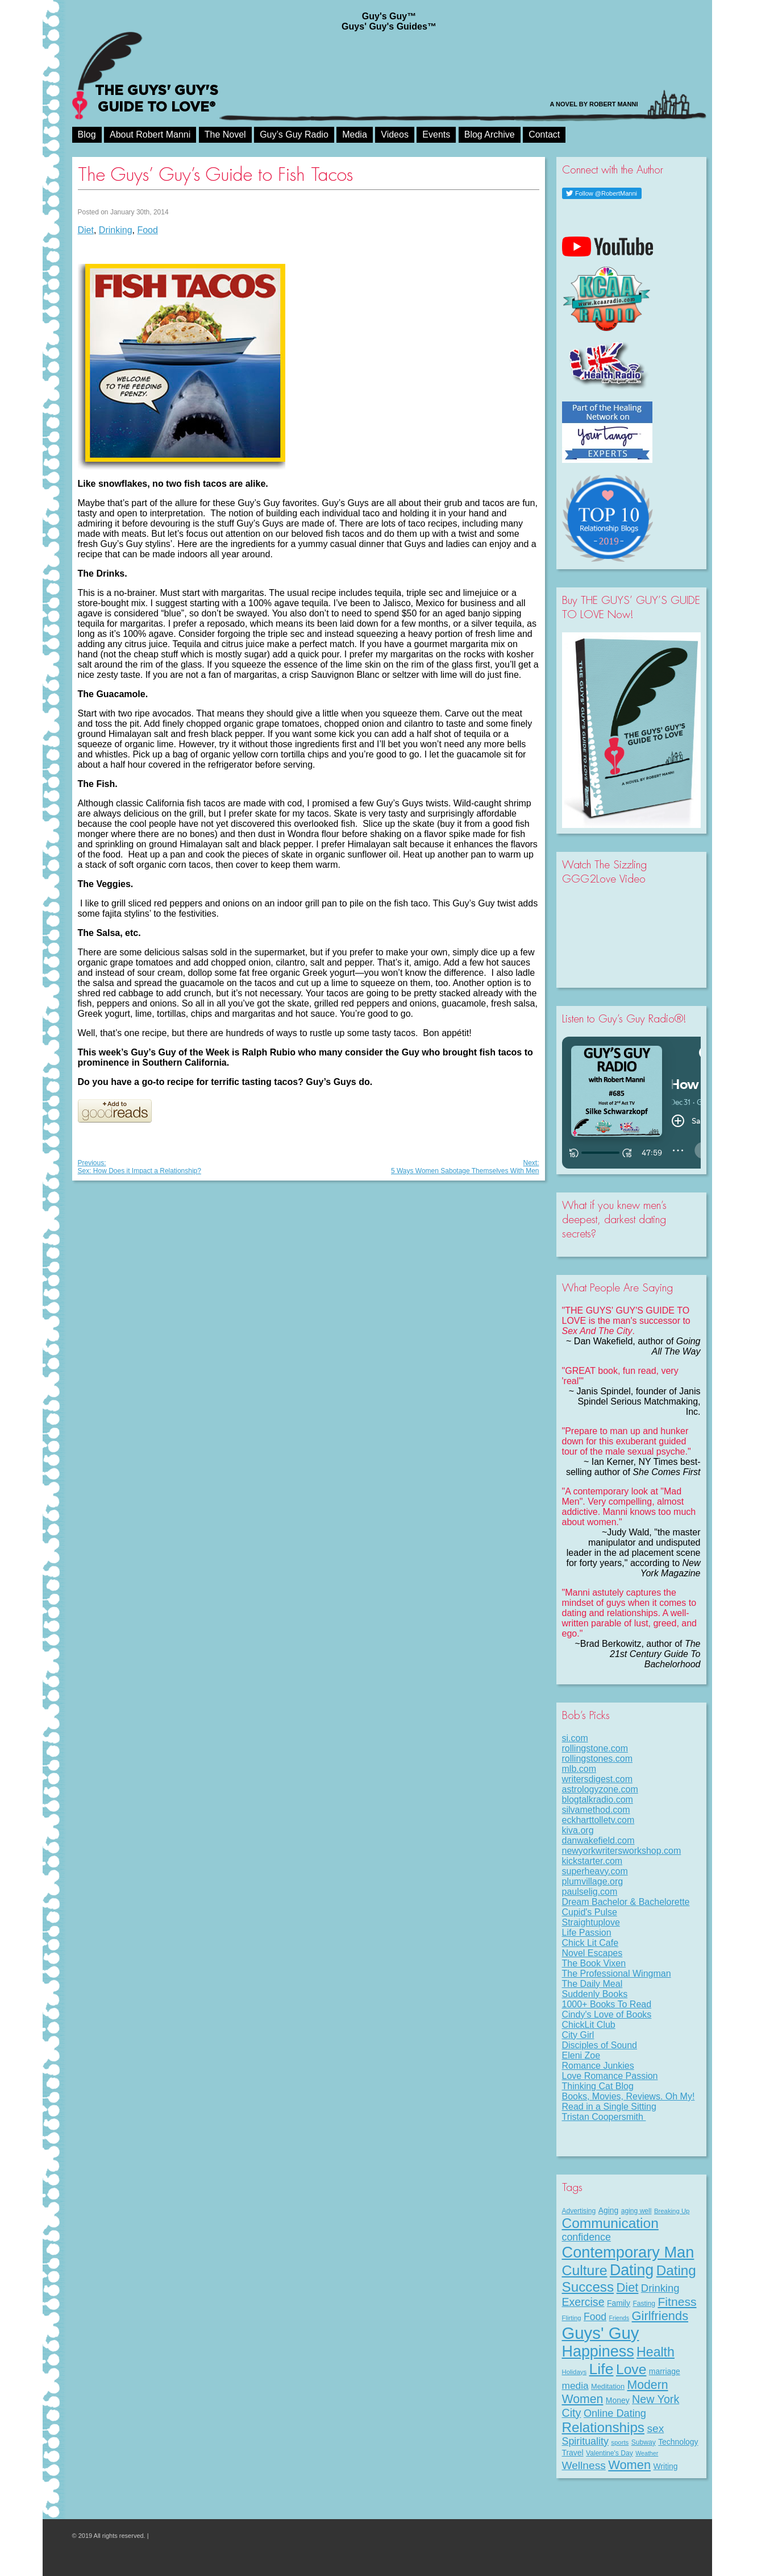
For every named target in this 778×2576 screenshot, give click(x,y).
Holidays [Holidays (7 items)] (574, 2371)
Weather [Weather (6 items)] (646, 2453)
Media (354, 134)
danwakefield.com (598, 1840)
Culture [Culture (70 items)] (585, 2270)
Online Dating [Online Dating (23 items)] (615, 2413)
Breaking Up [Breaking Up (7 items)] (672, 2211)
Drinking (115, 230)
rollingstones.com (597, 1758)
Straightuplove (591, 1922)
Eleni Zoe (581, 2055)
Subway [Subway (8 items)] (643, 2442)
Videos (395, 134)
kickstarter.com (592, 1861)
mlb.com (579, 1769)
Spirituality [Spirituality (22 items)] (585, 2441)
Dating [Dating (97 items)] (632, 2270)
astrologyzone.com (600, 1789)
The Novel (225, 134)
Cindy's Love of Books (607, 2014)
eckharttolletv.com (598, 1820)
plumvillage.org (592, 1881)
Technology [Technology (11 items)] (678, 2441)
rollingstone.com (595, 1748)
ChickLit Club (588, 2025)
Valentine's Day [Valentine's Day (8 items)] (609, 2453)
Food (147, 230)
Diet (86, 230)
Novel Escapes (592, 1953)
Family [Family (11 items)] (618, 2303)
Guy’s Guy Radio (294, 134)
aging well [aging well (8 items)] (636, 2211)
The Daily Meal (592, 1984)
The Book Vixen (594, 1963)
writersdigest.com (597, 1779)
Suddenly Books (595, 1994)
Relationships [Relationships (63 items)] (603, 2427)
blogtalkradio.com (597, 1799)
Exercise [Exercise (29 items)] (583, 2302)
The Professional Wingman (616, 1973)
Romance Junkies (598, 2065)
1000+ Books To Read (607, 2004)
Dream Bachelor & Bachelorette (626, 1902)
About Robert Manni (150, 134)
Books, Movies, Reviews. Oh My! (628, 2096)
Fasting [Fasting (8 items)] (644, 2304)
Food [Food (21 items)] (595, 2316)
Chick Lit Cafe (590, 1943)
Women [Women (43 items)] (629, 2465)
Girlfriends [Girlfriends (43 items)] (660, 2316)
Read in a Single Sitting (609, 2106)
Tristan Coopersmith (604, 2117)
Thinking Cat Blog (598, 2086)
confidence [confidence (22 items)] (586, 2237)
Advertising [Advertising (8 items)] (579, 2211)
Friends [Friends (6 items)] (619, 2317)
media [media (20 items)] (575, 2385)
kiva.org (578, 1830)
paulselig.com (590, 1891)
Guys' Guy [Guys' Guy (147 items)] (600, 2333)
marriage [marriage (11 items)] (664, 2371)
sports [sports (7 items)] (620, 2442)
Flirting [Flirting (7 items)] (571, 2317)
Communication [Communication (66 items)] (610, 2223)
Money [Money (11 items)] (618, 2400)
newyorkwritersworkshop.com (621, 1851)
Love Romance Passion (610, 2076)
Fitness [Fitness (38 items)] (677, 2301)
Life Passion (586, 1932)
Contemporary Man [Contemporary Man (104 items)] (628, 2252)
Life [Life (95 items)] (601, 2369)
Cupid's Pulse (589, 1912)
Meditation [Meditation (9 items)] (608, 2386)
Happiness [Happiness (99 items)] (598, 2351)
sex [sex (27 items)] (655, 2428)
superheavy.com (595, 1871)
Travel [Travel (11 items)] (573, 2452)
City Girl (578, 2035)
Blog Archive (489, 134)
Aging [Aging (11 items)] (608, 2210)
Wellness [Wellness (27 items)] (584, 2465)
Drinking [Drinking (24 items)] (660, 2288)
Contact (544, 134)
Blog (87, 134)
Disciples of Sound (600, 2045)
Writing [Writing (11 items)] (666, 2466)
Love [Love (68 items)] (631, 2369)
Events (436, 134)
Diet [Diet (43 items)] (628, 2287)
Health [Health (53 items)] (655, 2352)
